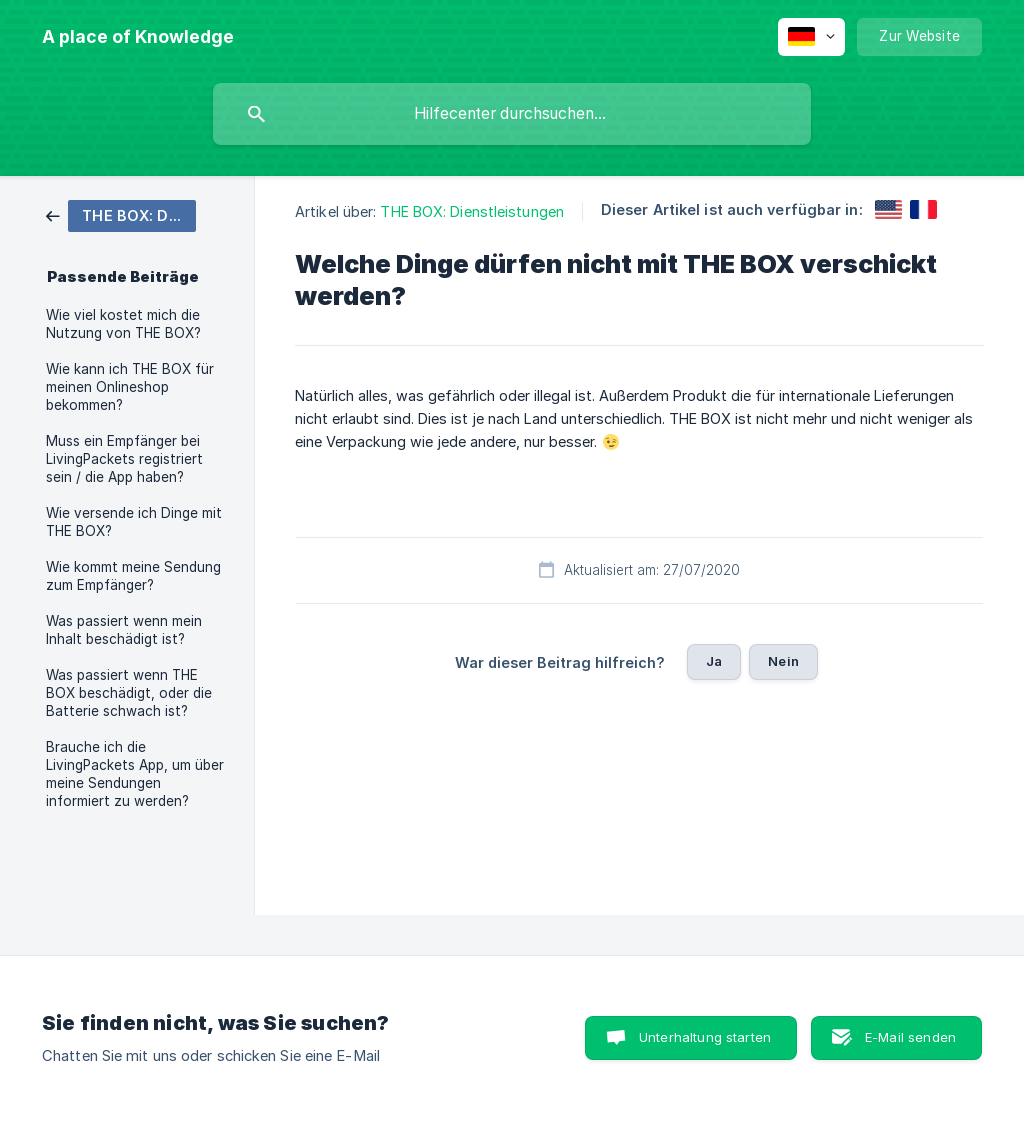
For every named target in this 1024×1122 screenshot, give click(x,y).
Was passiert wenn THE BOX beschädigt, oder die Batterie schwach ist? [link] (129, 693)
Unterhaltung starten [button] (705, 1037)
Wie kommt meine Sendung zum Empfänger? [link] (133, 576)
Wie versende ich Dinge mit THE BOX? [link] (134, 522)
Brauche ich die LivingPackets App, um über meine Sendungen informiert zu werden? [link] (135, 774)
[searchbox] (512, 114)
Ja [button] (714, 661)
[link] (121, 214)
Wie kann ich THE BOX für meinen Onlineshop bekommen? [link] (130, 387)
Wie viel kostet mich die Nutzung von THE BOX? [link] (123, 324)
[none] (138, 37)
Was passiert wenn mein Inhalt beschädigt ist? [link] (124, 630)
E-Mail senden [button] (910, 1037)
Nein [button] (783, 661)
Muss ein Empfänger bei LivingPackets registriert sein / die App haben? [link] (124, 459)
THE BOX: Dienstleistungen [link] (472, 211)
